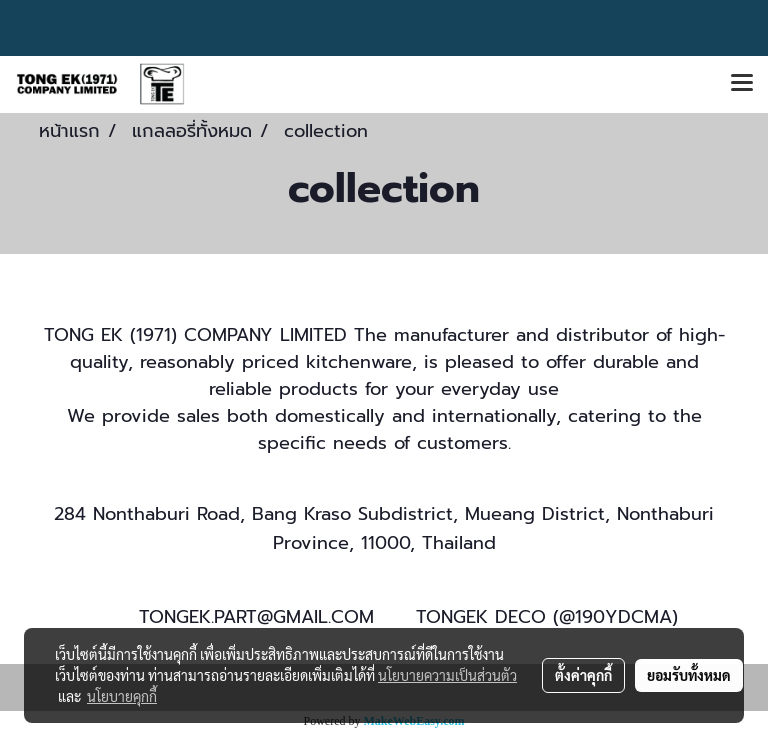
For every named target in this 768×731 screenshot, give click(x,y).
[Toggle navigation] (742, 84)
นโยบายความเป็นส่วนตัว (447, 675)
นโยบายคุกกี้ (122, 696)
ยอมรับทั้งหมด (689, 675)
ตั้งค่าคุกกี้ (583, 675)
